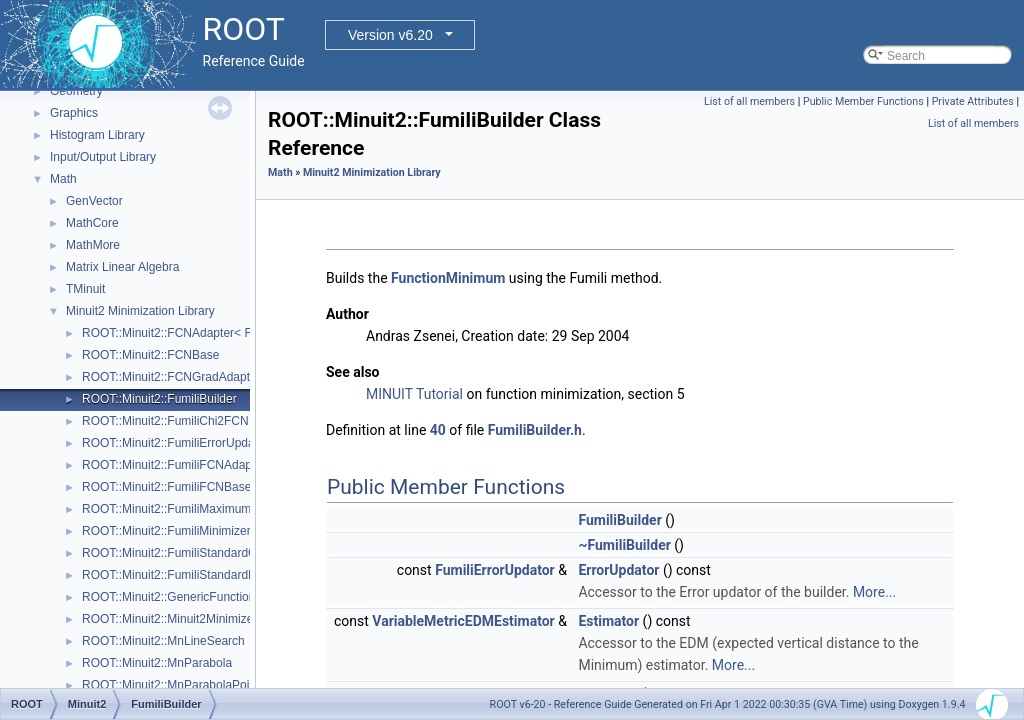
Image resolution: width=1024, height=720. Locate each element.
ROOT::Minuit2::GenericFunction (168, 597)
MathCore (92, 223)
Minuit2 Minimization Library (140, 311)
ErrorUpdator (618, 570)
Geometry (76, 91)
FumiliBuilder (619, 520)
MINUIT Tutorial (414, 394)
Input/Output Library (103, 157)
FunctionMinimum (448, 278)
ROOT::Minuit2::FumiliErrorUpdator (175, 443)
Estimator (608, 621)
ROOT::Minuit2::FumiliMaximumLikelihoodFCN (206, 509)
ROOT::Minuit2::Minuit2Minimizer (169, 619)
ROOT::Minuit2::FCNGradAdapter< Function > (204, 377)
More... (874, 592)
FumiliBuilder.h (535, 430)
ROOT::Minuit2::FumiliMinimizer (166, 531)
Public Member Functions (863, 101)
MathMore (93, 245)
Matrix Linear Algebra (122, 267)
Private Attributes (973, 101)
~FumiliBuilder (624, 545)
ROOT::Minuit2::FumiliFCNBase (166, 487)
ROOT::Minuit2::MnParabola (157, 663)
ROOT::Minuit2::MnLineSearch (163, 641)
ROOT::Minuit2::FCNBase (150, 355)
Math (63, 179)
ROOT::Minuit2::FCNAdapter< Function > (191, 333)
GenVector (94, 201)
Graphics (74, 113)
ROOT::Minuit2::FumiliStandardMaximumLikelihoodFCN (230, 575)
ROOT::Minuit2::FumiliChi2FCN (165, 421)
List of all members (749, 101)
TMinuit (85, 289)
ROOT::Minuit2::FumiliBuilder (159, 399)
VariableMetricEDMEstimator (463, 621)
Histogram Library (97, 135)
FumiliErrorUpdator (495, 570)
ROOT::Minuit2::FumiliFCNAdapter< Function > (207, 465)
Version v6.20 (390, 35)
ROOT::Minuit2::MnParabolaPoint (170, 685)
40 (438, 430)
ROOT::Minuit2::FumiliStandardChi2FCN (189, 553)
